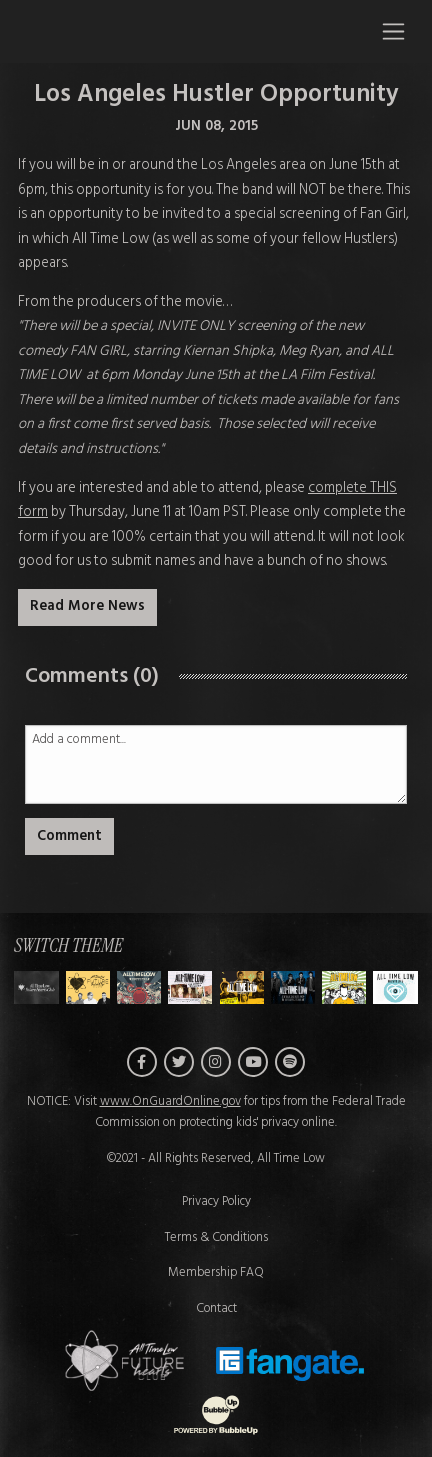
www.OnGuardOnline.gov (170, 1102)
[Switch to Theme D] (242, 987)
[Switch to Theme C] (190, 987)
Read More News (87, 606)
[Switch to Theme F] (344, 987)
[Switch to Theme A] (88, 987)
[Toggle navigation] (393, 31)
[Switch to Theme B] (139, 987)
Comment (69, 836)
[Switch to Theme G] (395, 987)
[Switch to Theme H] (36, 987)
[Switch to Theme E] (293, 987)
